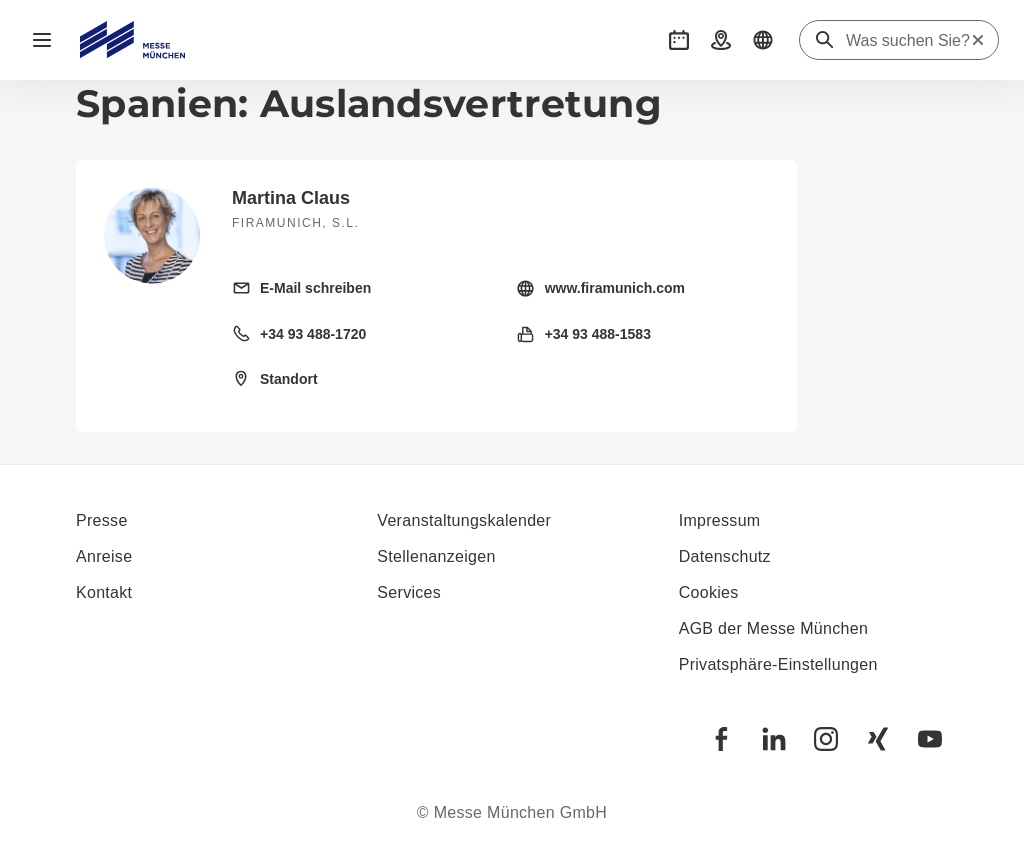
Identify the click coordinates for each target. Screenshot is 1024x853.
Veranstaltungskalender (464, 520)
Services (409, 592)
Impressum (720, 520)
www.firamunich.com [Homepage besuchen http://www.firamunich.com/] (615, 288)
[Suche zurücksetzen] (978, 40)
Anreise (104, 556)
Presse (102, 520)
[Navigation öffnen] (42, 40)
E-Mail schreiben (315, 288)
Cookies (709, 592)
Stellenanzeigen (436, 556)
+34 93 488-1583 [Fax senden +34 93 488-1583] (598, 334)
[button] (679, 40)
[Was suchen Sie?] (908, 41)
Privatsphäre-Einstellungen (778, 664)
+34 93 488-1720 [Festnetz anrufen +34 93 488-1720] (313, 334)
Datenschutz (725, 556)
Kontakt (104, 592)
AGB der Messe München (774, 628)
